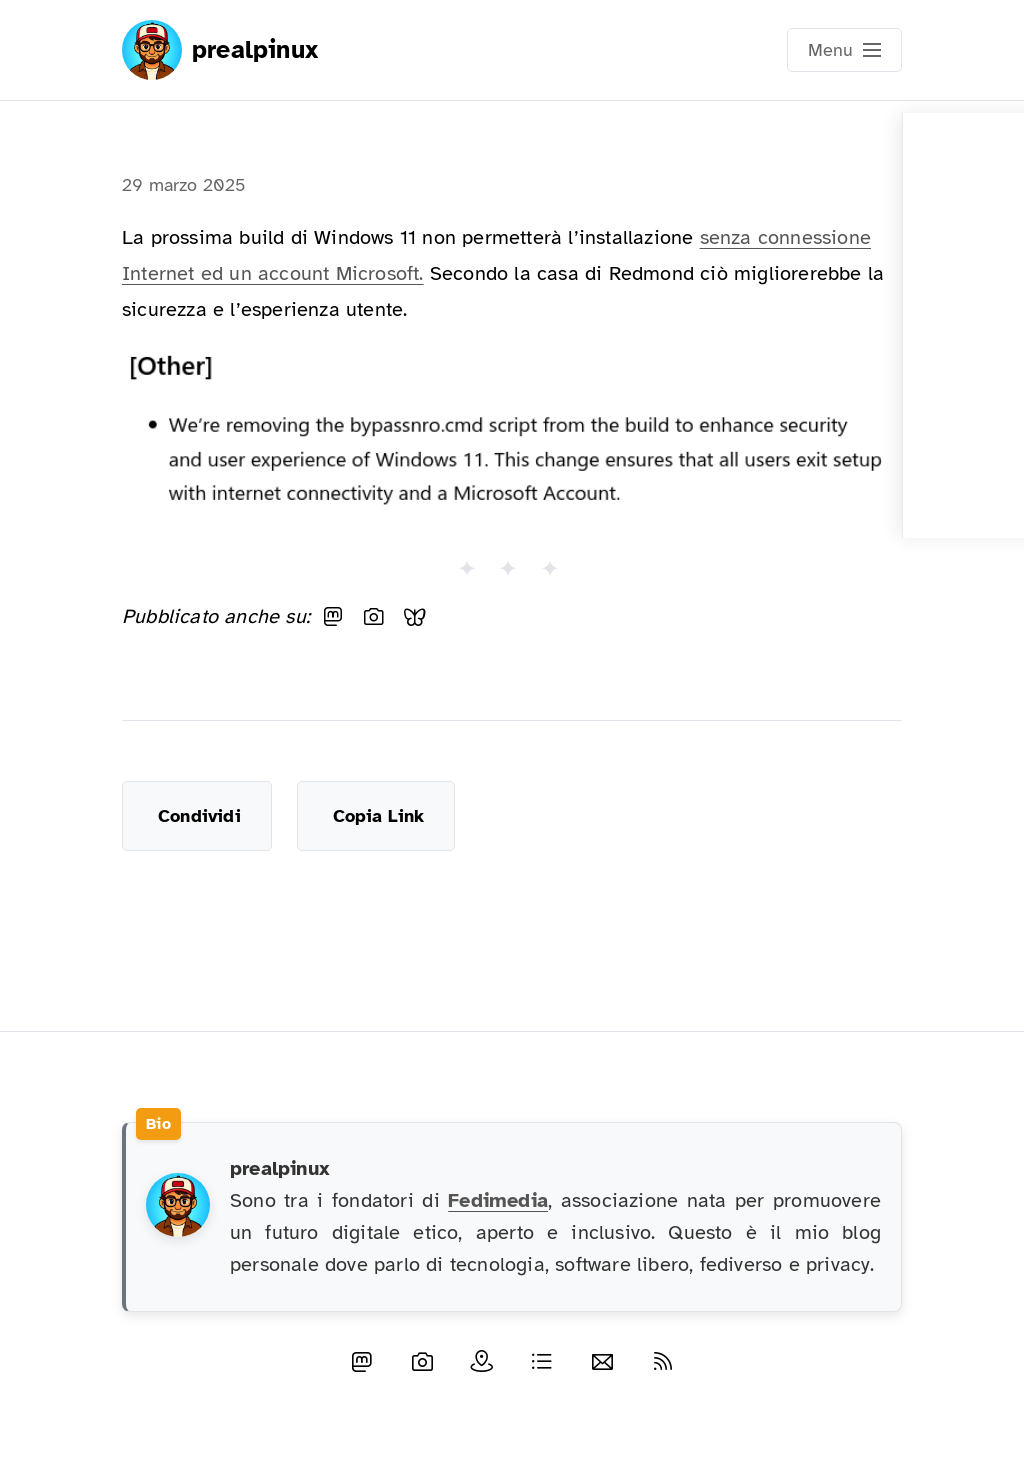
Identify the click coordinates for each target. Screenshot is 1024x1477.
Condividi (199, 816)
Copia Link (378, 816)
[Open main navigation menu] (844, 50)
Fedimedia (498, 1200)
